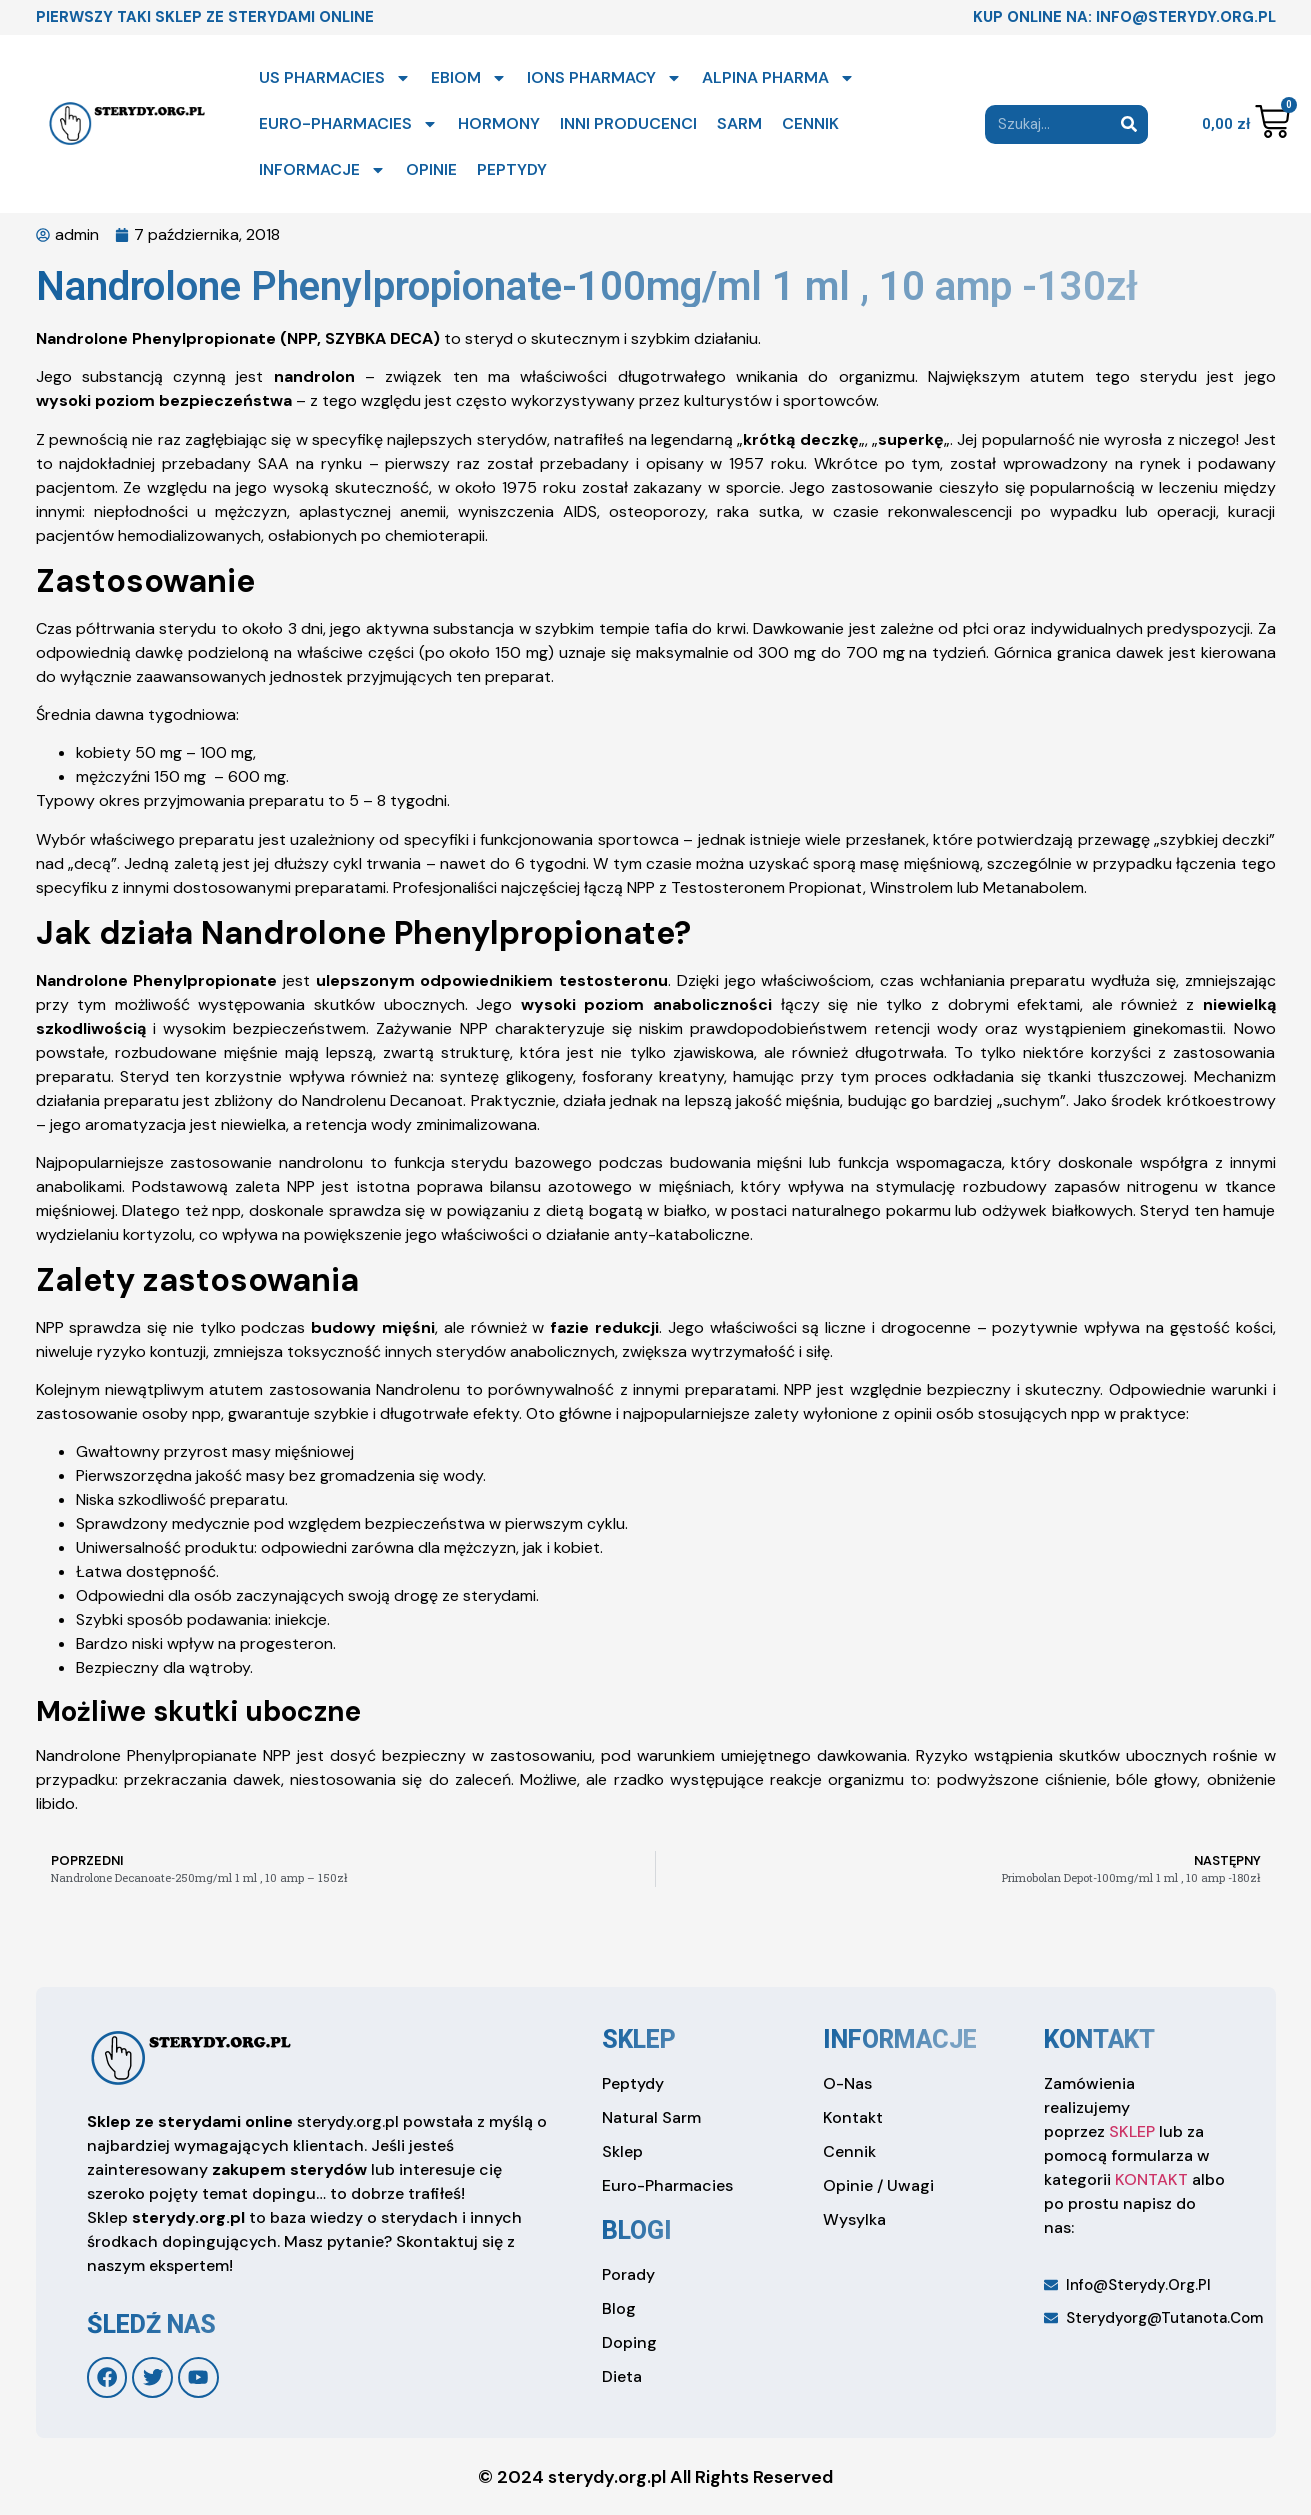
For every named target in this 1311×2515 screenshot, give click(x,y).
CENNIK (810, 123)
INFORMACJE (322, 170)
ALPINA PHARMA (778, 78)
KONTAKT (1151, 2179)
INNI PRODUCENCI (628, 123)
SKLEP (1132, 2131)
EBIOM (469, 78)
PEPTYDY (512, 169)
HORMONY (499, 123)
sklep (639, 2039)
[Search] (1128, 124)
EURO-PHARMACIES (348, 124)
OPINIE (431, 169)
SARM (739, 123)
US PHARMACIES (335, 78)
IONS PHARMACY (604, 78)
